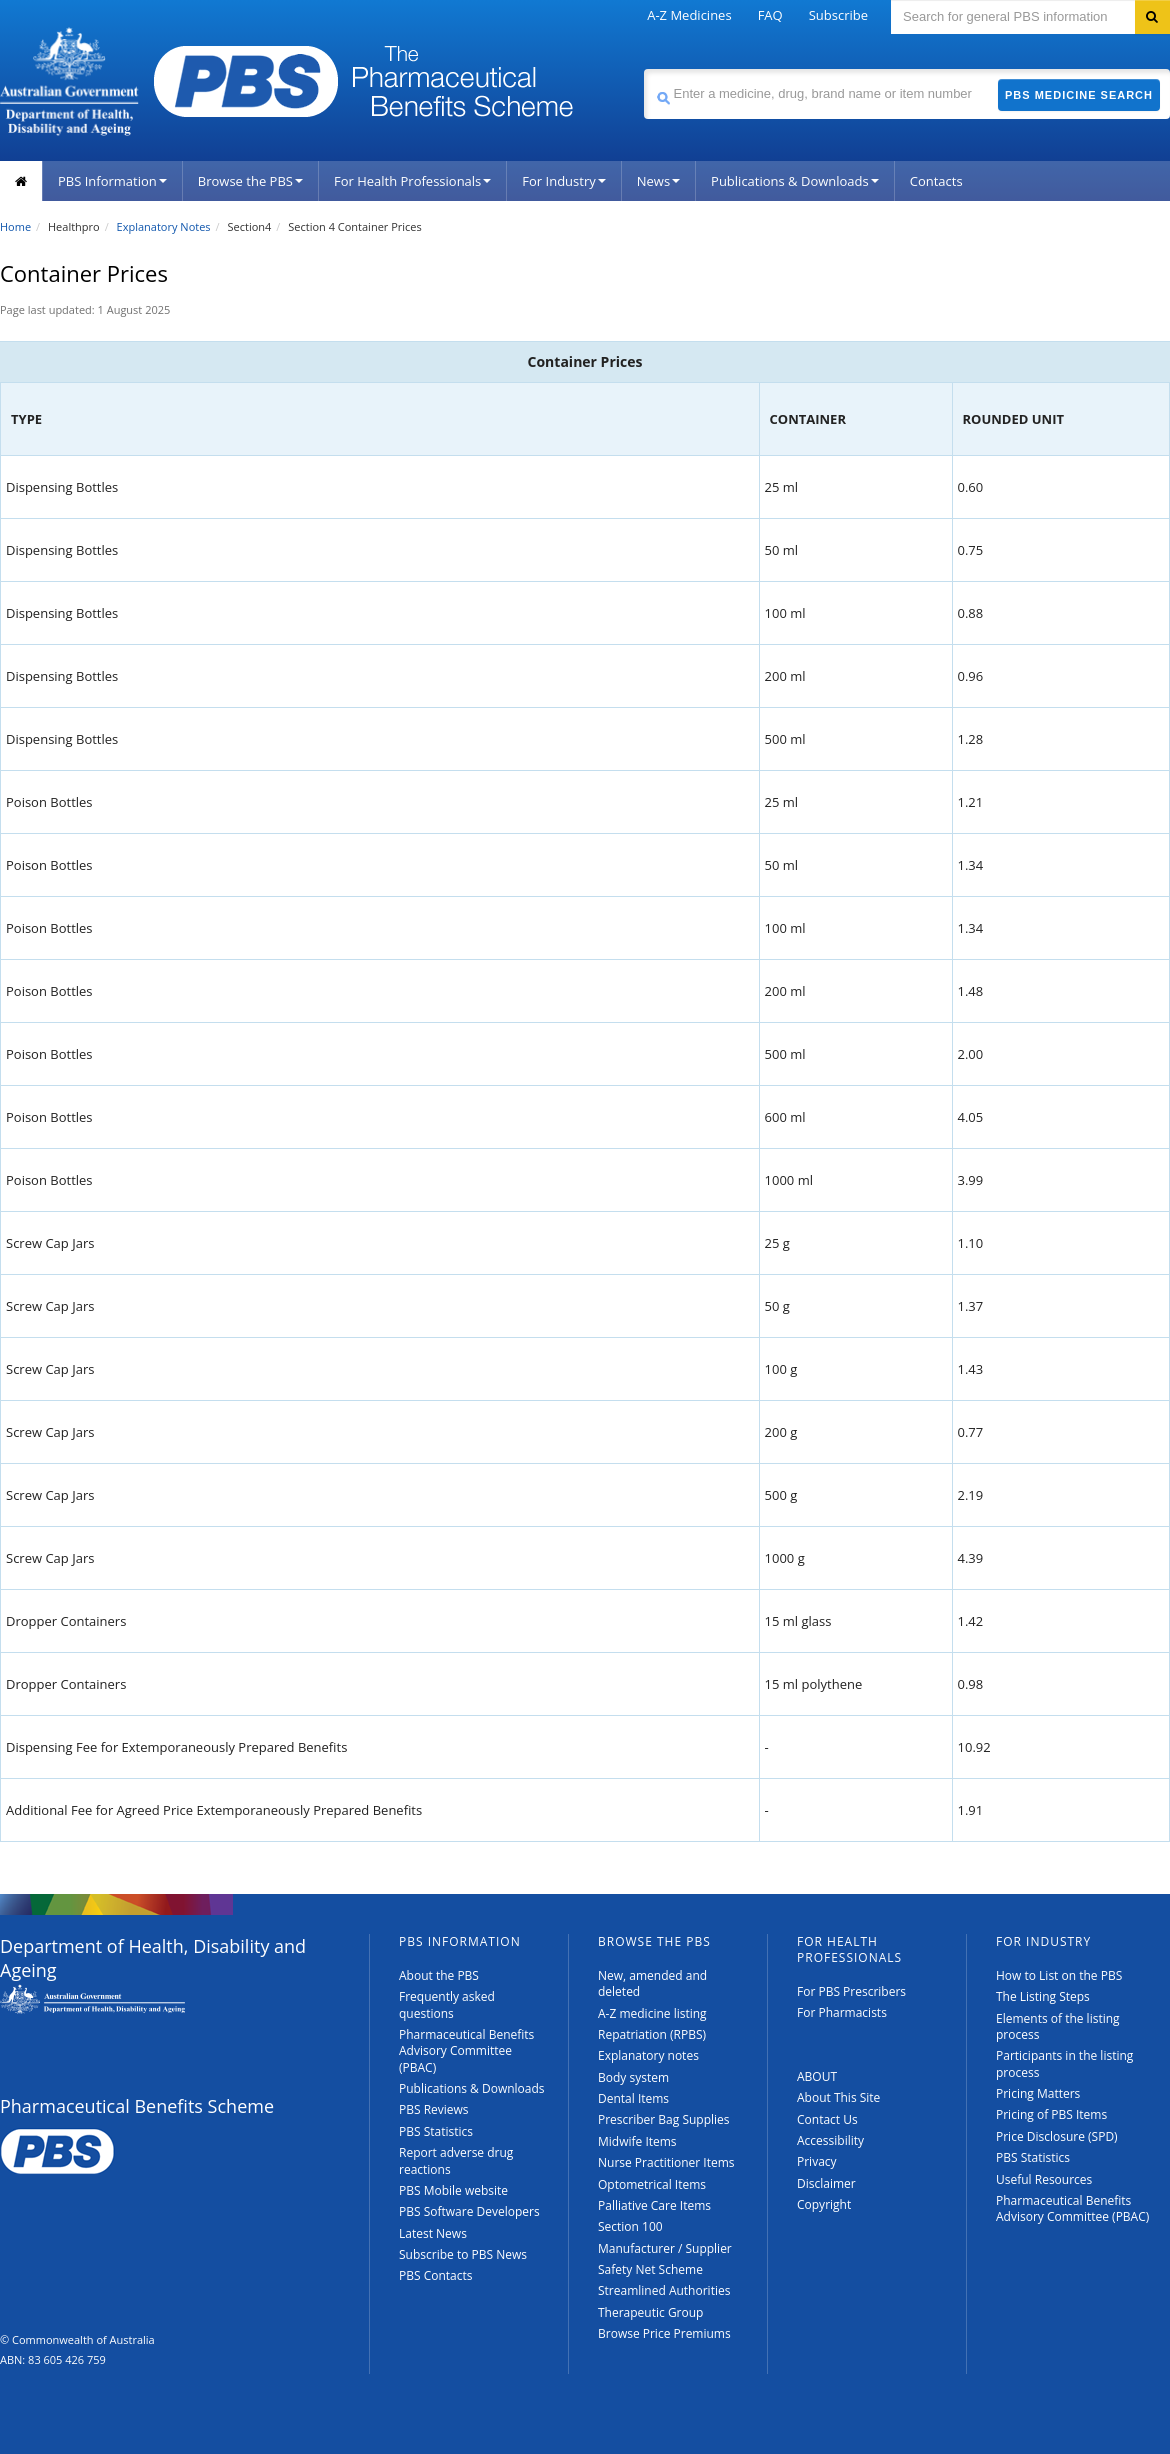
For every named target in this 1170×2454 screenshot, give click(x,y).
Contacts (936, 181)
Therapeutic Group (650, 2312)
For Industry (563, 181)
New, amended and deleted (652, 1983)
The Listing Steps (1043, 1996)
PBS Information (112, 181)
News (658, 181)
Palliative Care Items (654, 2205)
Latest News (433, 2233)
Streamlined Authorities (664, 2290)
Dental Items (633, 2098)
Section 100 (630, 2226)
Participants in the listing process (1064, 2063)
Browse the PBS (250, 181)
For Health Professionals (412, 181)
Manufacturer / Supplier (665, 2248)
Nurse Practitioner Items (666, 2162)
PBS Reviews (434, 2109)
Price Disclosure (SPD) (1057, 2136)
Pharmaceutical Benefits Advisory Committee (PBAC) (466, 2051)
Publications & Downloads (795, 181)
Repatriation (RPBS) (652, 2034)
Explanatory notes (648, 2055)
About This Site (838, 2097)
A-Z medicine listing (652, 2013)
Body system (633, 2077)
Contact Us (827, 2119)
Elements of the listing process (1058, 2026)
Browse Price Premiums (664, 2333)
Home (15, 226)
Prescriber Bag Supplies (664, 2119)
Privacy (817, 2161)
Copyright (824, 2204)
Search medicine (643, 68)
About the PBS (439, 1975)
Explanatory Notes (164, 226)
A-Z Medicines (689, 15)
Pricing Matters (1038, 2093)
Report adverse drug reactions (456, 2160)
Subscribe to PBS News (463, 2254)
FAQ (770, 15)
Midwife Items (637, 2141)
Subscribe (838, 15)
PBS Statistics (436, 2131)
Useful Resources (1044, 2179)
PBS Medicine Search (1079, 95)
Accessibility (830, 2140)
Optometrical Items (652, 2184)
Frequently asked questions (447, 2004)
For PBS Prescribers (851, 1991)
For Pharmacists (842, 2012)
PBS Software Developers (469, 2211)
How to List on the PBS (1059, 1975)
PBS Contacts (436, 2275)
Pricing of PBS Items (1051, 2114)
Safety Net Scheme (650, 2269)
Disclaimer (826, 2183)
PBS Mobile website (453, 2190)
